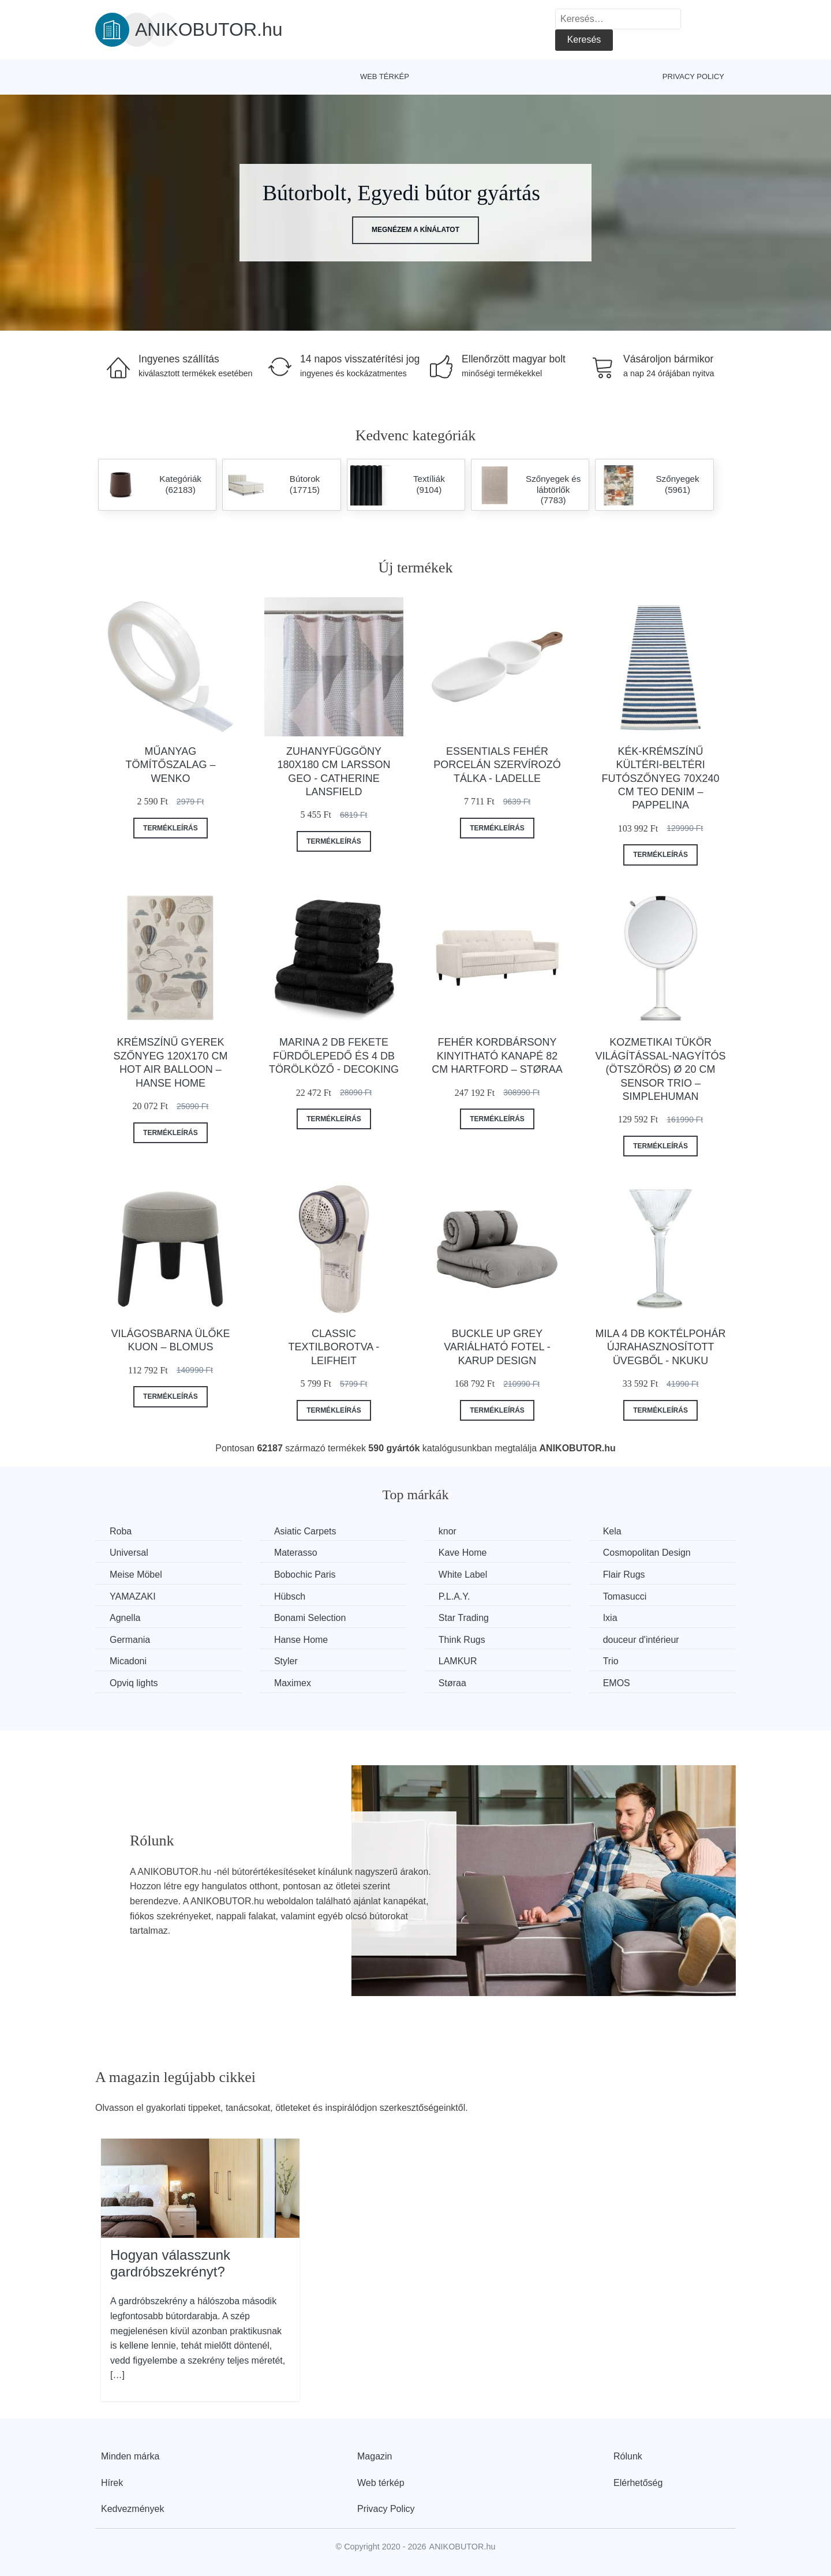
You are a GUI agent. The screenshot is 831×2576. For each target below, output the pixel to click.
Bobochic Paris (305, 1574)
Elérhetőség (637, 2483)
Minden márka (130, 2456)
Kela (612, 1531)
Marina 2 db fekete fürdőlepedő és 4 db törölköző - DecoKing (334, 1055)
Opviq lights (134, 1683)
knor (447, 1531)
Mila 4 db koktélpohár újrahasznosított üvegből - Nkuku (661, 1347)
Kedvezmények (132, 2509)
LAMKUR (458, 1661)
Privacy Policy (693, 76)
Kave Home (463, 1552)
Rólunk (627, 2456)
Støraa (452, 1683)
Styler (286, 1661)
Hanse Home (301, 1640)
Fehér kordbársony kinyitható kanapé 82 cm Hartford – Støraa (497, 1055)
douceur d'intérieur (641, 1640)
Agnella (125, 1618)
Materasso (295, 1552)
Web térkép (384, 76)
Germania (130, 1640)
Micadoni (128, 1661)
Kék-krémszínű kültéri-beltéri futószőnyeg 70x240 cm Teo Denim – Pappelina (661, 778)
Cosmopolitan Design (647, 1552)
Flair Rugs (624, 1574)
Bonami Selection (310, 1618)
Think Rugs (462, 1640)
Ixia (610, 1618)
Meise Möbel (136, 1574)
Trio (611, 1661)
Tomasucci (625, 1596)
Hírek (112, 2483)
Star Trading (464, 1618)
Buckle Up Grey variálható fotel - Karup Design (497, 1347)
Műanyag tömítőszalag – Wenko (170, 765)
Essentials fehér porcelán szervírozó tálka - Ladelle (497, 765)
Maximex (292, 1683)
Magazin (374, 2456)
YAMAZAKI (133, 1596)
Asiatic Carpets (305, 1531)
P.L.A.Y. (454, 1596)
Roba (121, 1531)
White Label (463, 1574)
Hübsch (289, 1596)
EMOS (616, 1683)
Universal (129, 1552)
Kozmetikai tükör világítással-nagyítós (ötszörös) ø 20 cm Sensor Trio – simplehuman (661, 1069)
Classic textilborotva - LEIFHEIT (334, 1347)
